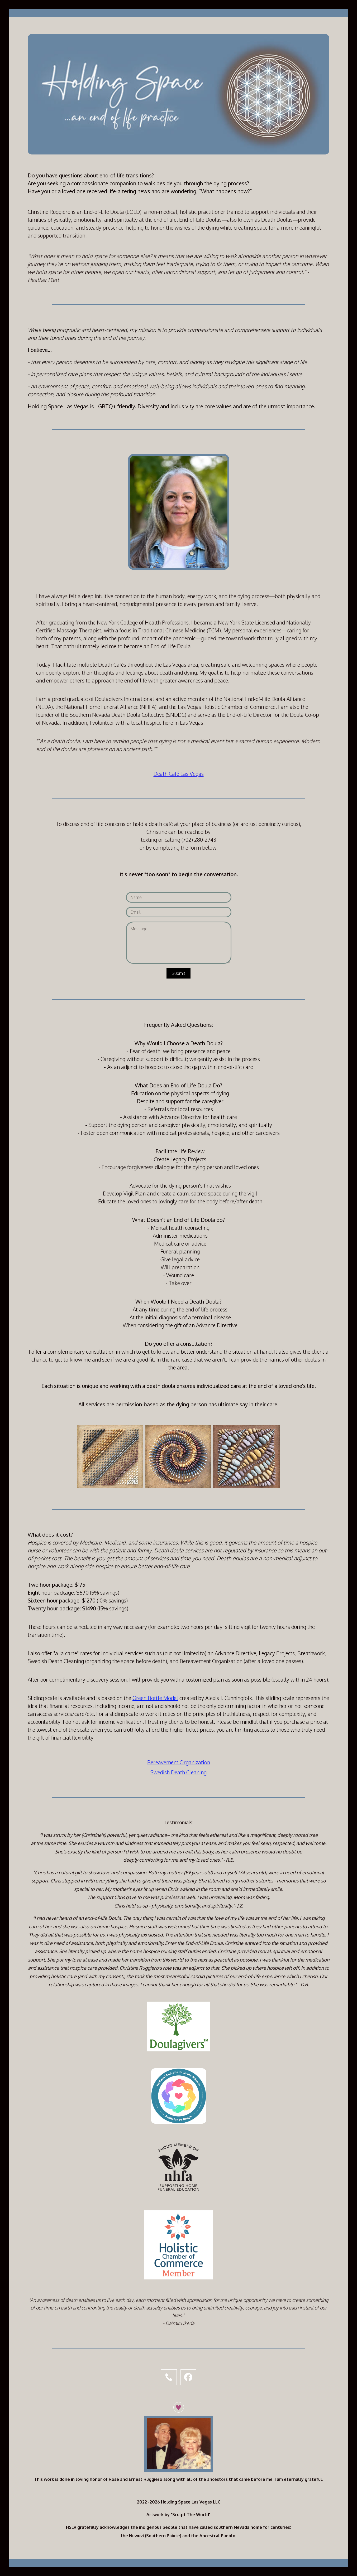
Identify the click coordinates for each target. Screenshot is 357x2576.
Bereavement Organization (178, 1762)
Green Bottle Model (155, 1697)
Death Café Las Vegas (179, 773)
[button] (169, 2377)
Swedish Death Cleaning (178, 1772)
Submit (178, 973)
